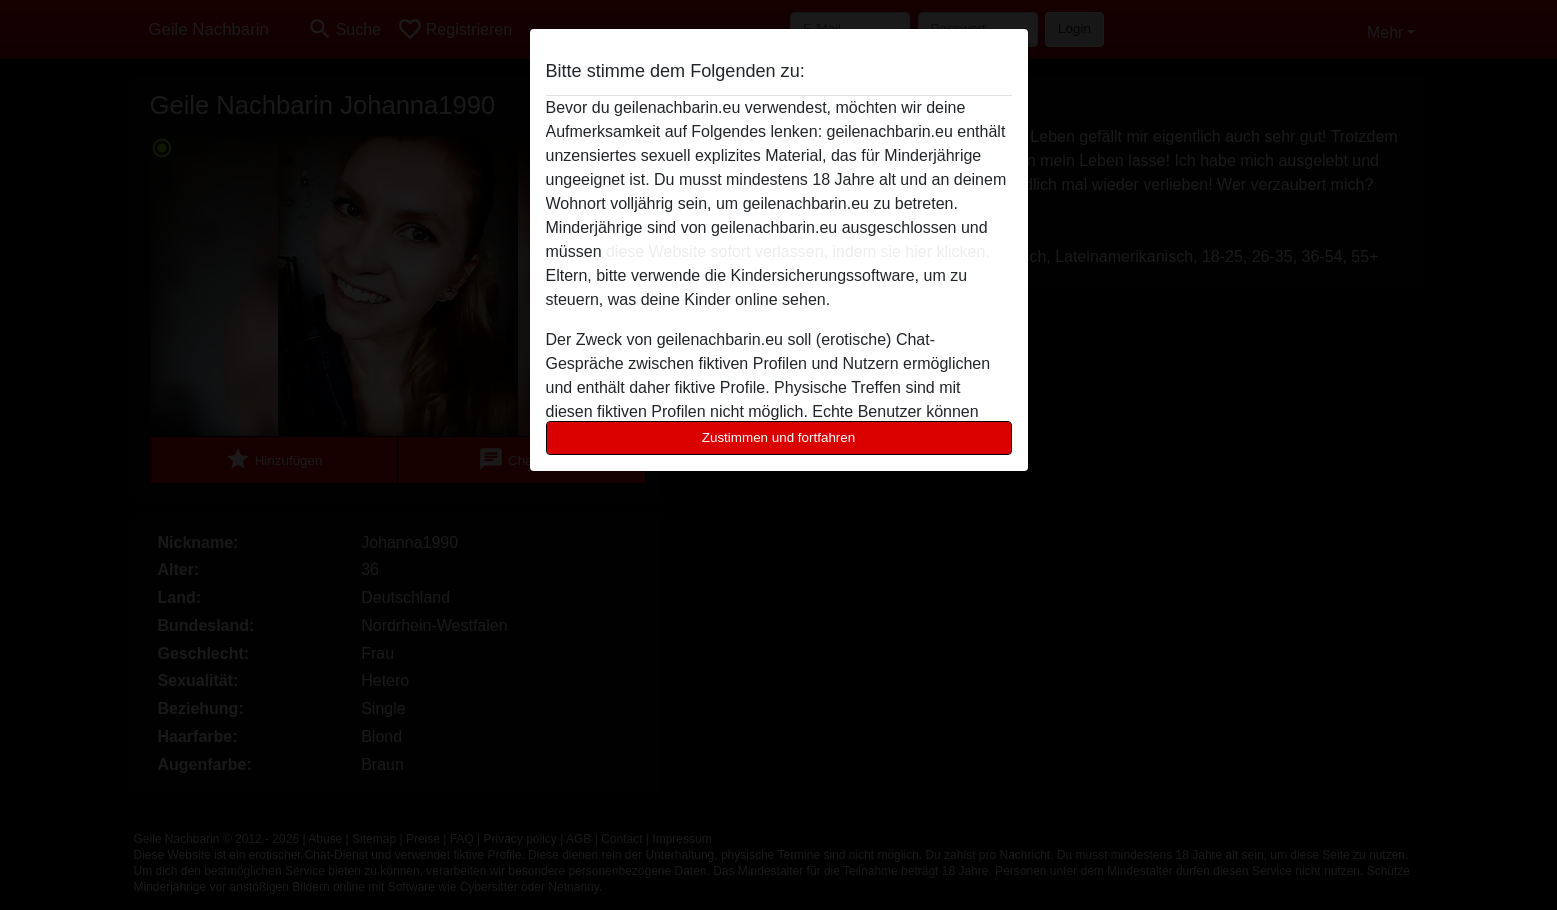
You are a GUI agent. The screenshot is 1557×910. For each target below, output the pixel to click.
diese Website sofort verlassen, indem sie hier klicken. (798, 251)
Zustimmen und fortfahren (779, 437)
